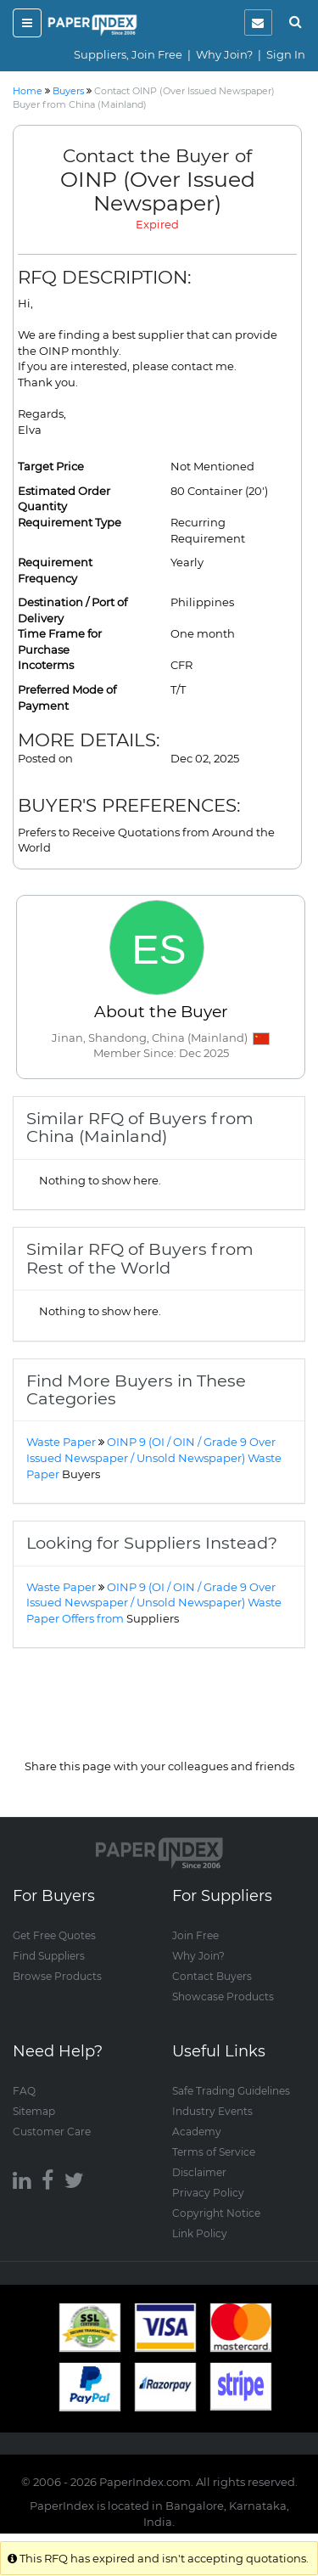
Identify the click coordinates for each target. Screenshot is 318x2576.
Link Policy (199, 2233)
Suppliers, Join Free (128, 54)
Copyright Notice (216, 2213)
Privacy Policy (208, 2192)
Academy (196, 2131)
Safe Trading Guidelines (231, 2090)
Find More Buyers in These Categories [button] (136, 1389)
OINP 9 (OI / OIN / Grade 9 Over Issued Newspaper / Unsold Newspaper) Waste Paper (154, 1457)
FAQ (24, 2090)
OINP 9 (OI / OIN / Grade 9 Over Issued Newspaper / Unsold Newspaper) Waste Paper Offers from (154, 1602)
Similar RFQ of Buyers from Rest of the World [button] (140, 1258)
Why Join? (224, 54)
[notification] (258, 22)
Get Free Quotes (54, 1935)
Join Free (195, 1935)
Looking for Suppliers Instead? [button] (151, 1543)
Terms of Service (213, 2152)
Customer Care (52, 2131)
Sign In (285, 54)
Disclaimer (199, 2172)
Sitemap (34, 2111)
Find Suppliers (49, 1955)
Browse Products (57, 1976)
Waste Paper (61, 1441)
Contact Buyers (212, 1976)
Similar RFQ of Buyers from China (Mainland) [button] (140, 1127)
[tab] (159, 1128)
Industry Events (212, 2111)
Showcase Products (223, 1996)
